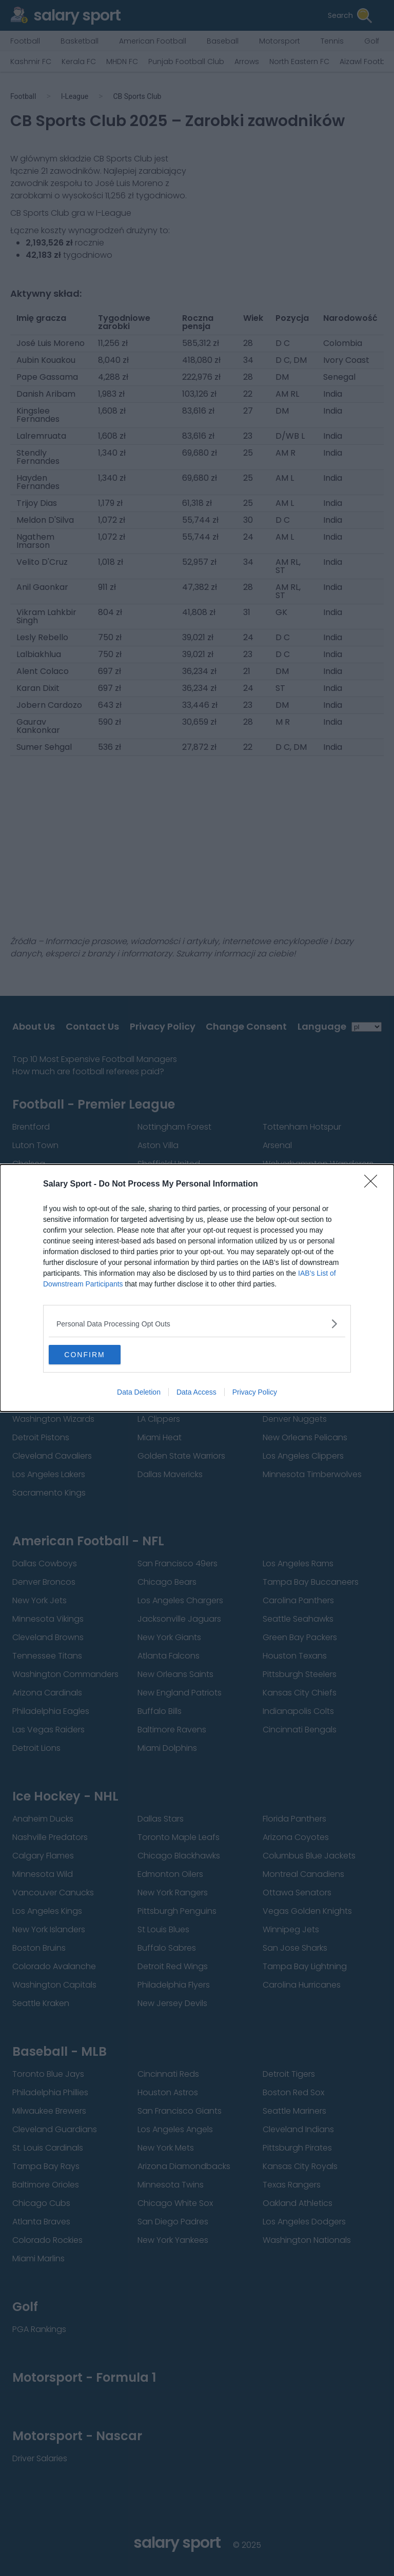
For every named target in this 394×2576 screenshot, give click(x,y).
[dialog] (197, 1288)
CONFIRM (97, 1355)
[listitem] (197, 1323)
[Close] (374, 1184)
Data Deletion (139, 1392)
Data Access (196, 1392)
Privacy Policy (254, 1392)
